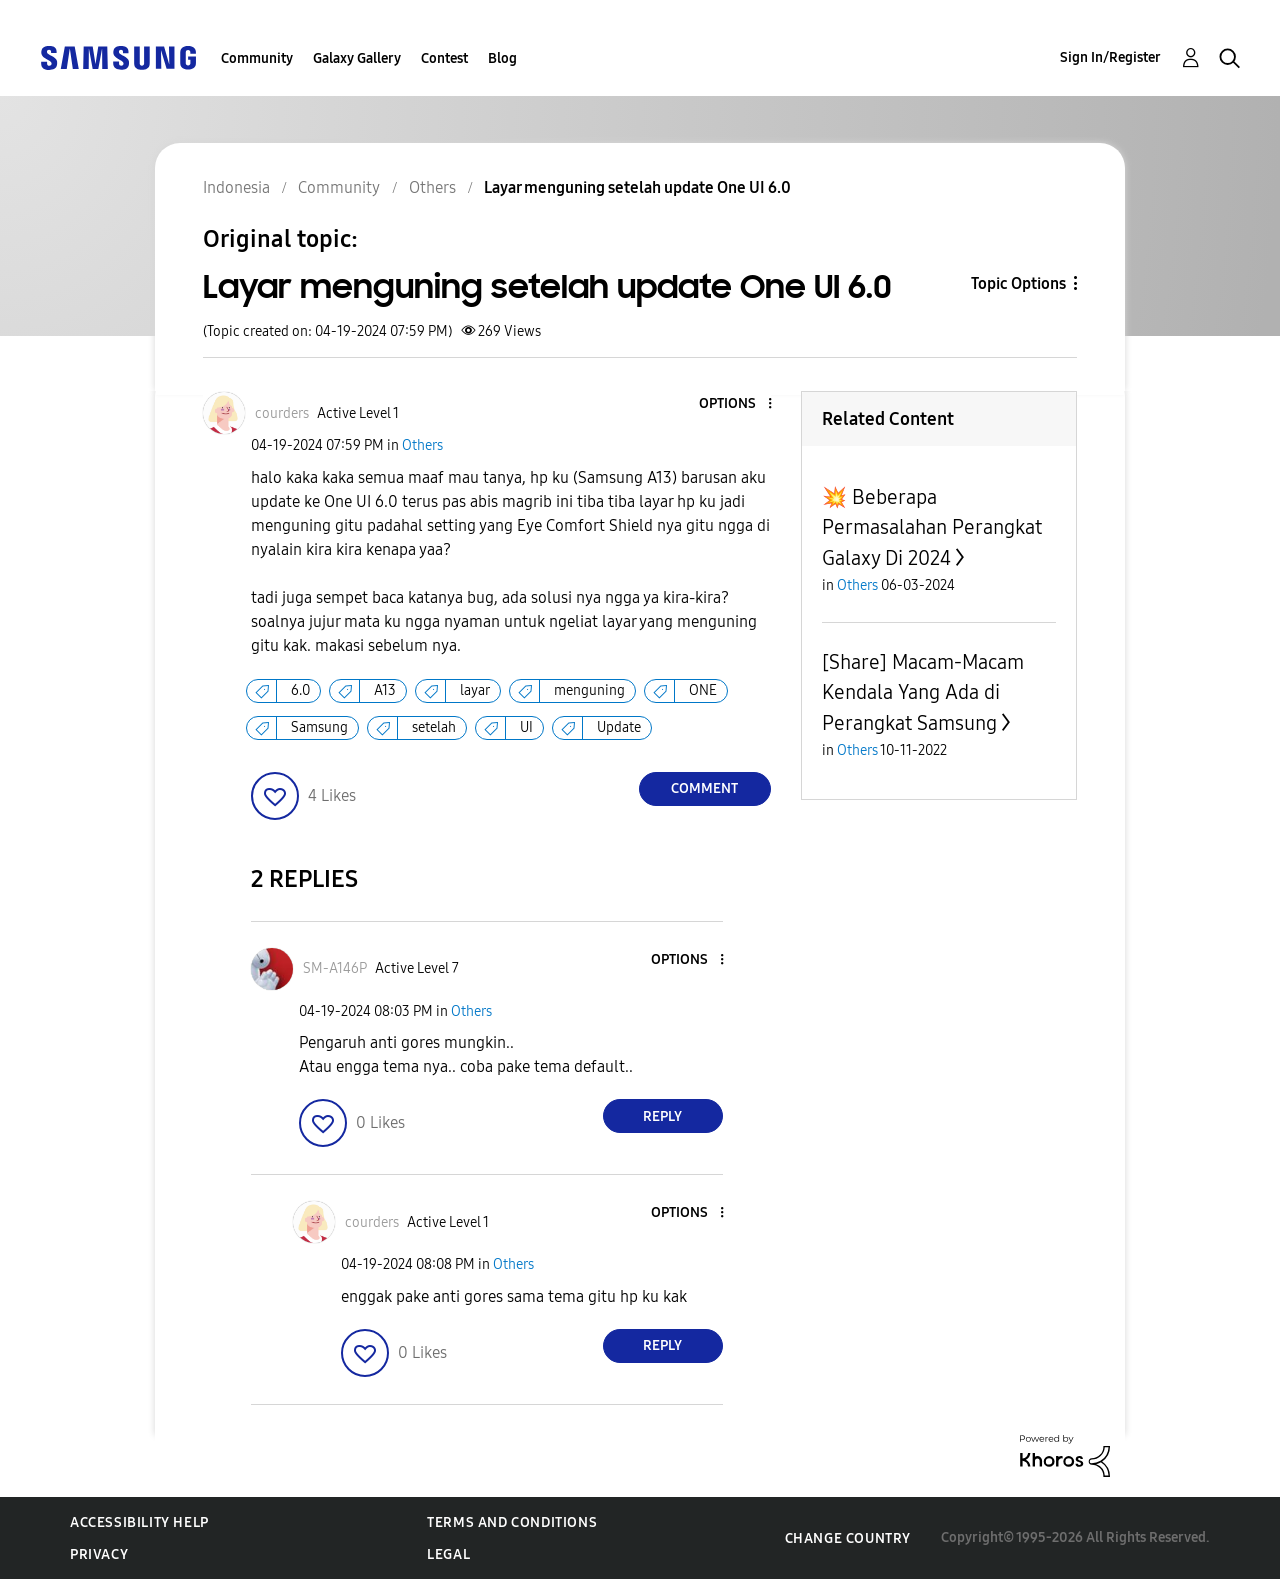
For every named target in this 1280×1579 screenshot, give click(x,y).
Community (257, 58)
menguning (589, 690)
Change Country (848, 1538)
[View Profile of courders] (282, 413)
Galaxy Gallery (357, 58)
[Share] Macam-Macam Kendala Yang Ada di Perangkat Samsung (923, 692)
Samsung (319, 727)
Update (619, 727)
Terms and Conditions (512, 1522)
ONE (703, 690)
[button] (736, 404)
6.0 (300, 690)
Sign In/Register (1110, 57)
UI (526, 727)
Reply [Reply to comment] (662, 1116)
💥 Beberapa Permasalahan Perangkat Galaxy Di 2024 (932, 527)
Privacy (99, 1554)
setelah (434, 727)
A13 (385, 690)
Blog (502, 58)
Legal (448, 1554)
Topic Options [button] (1018, 283)
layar (475, 690)
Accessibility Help (139, 1522)
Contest (444, 58)
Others (422, 445)
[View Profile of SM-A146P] (335, 968)
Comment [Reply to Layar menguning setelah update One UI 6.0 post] (704, 788)
